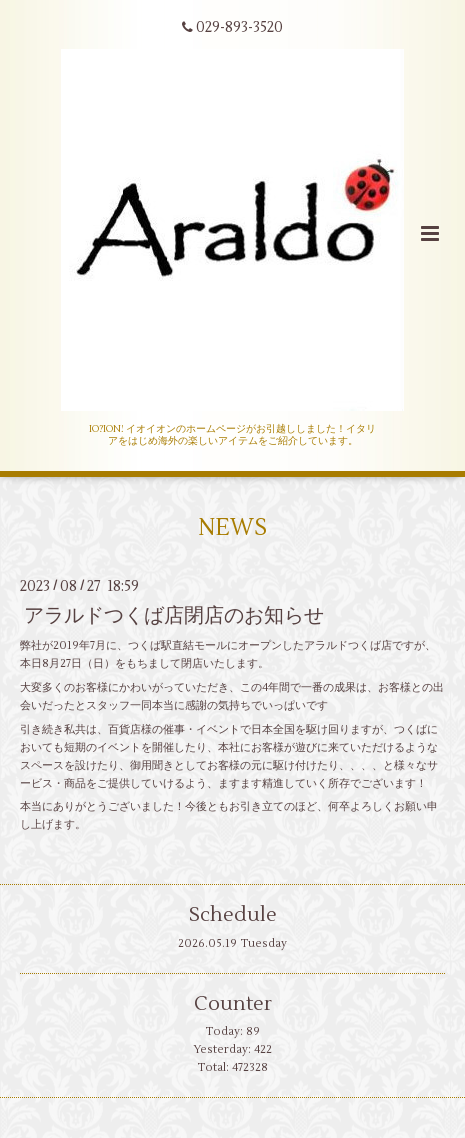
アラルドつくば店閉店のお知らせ (174, 615)
